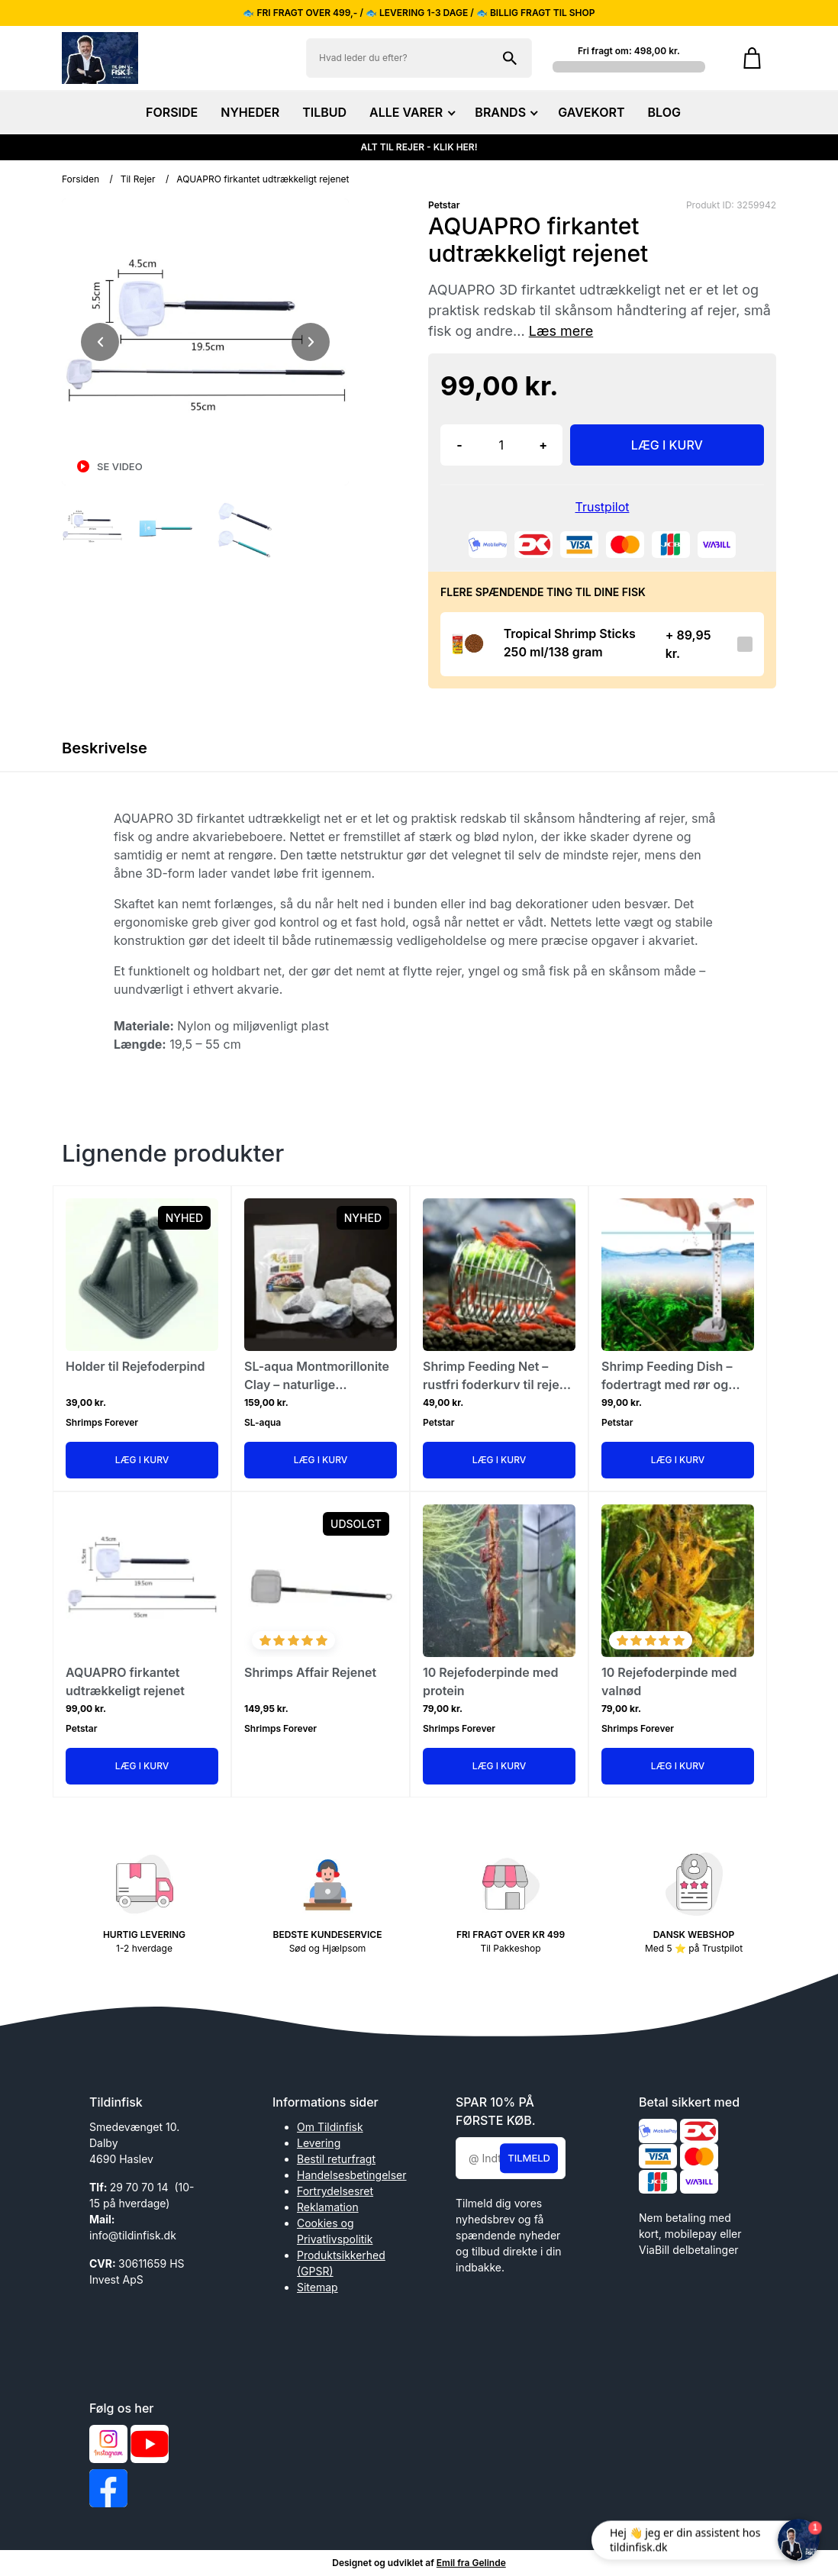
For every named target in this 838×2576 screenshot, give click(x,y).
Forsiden (80, 179)
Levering (318, 2142)
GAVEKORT (591, 112)
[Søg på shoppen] (509, 58)
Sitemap (317, 2287)
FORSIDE (172, 112)
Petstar (443, 205)
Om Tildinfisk (330, 2126)
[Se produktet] (467, 644)
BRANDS (505, 112)
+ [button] (543, 445)
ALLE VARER (410, 112)
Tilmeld (529, 2158)
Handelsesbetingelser (352, 2174)
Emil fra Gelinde (471, 2562)
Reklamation (328, 2206)
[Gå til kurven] (752, 58)
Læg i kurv (142, 1459)
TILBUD (324, 112)
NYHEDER (250, 112)
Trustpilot (602, 506)
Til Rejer (138, 179)
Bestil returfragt (336, 2158)
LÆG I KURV (667, 445)
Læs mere (561, 331)
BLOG (664, 112)
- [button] (459, 445)
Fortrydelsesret (335, 2190)
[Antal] (501, 445)
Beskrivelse (104, 748)
